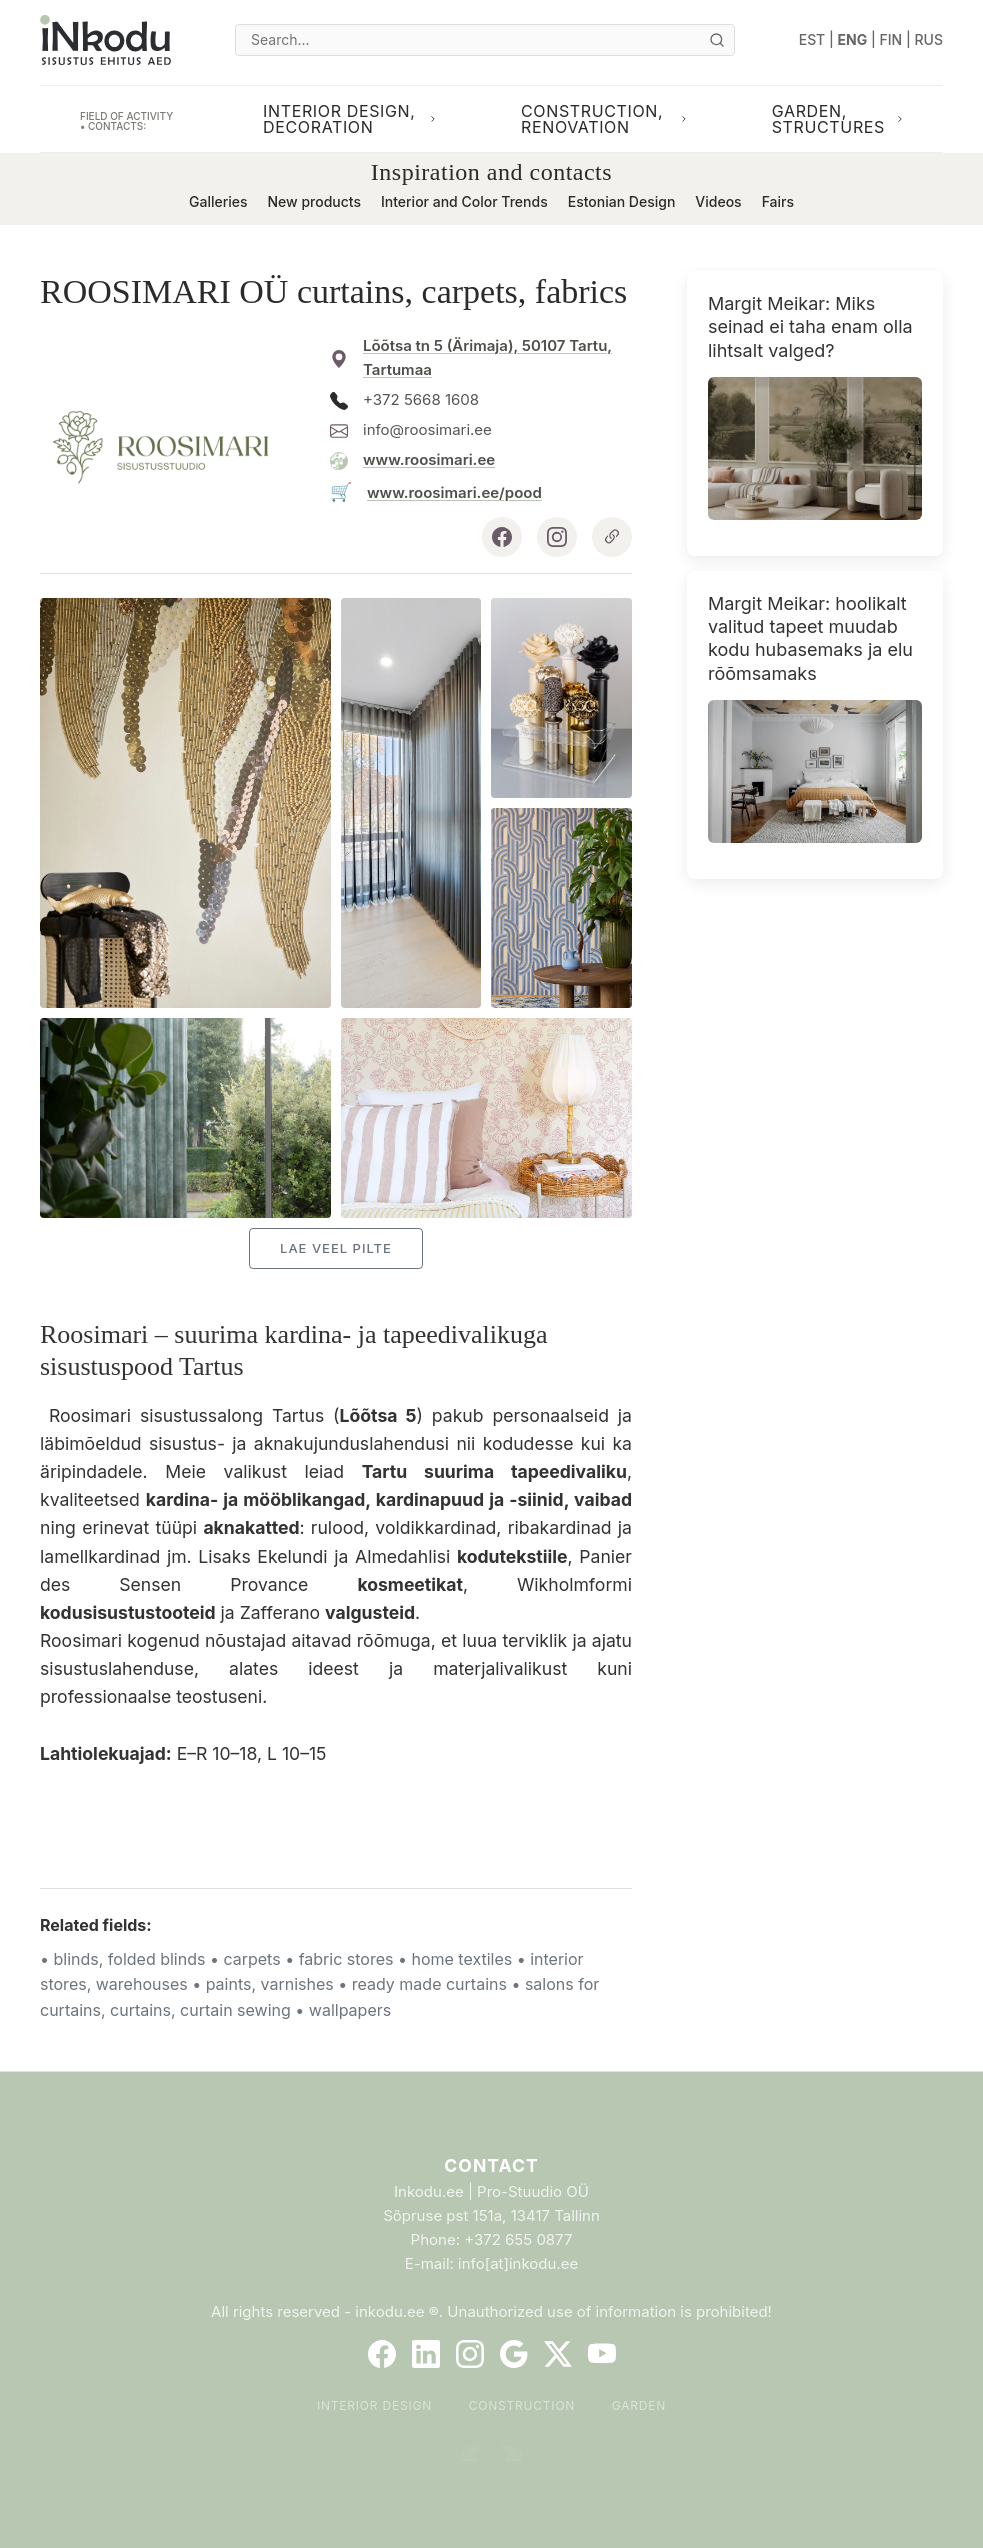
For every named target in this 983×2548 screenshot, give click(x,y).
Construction (522, 2405)
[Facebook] (382, 2354)
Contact (491, 2165)
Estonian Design (622, 201)
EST (812, 39)
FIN (891, 39)
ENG (853, 39)
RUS (929, 39)
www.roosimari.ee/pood (454, 492)
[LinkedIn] (426, 2354)
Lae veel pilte (336, 1248)
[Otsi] (717, 40)
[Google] (514, 2354)
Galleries (218, 201)
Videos (718, 201)
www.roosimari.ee (429, 459)
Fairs (778, 201)
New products (314, 201)
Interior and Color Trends (464, 201)
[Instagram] (470, 2354)
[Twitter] (558, 2354)
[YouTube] (602, 2354)
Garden (639, 2405)
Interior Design (374, 2405)
